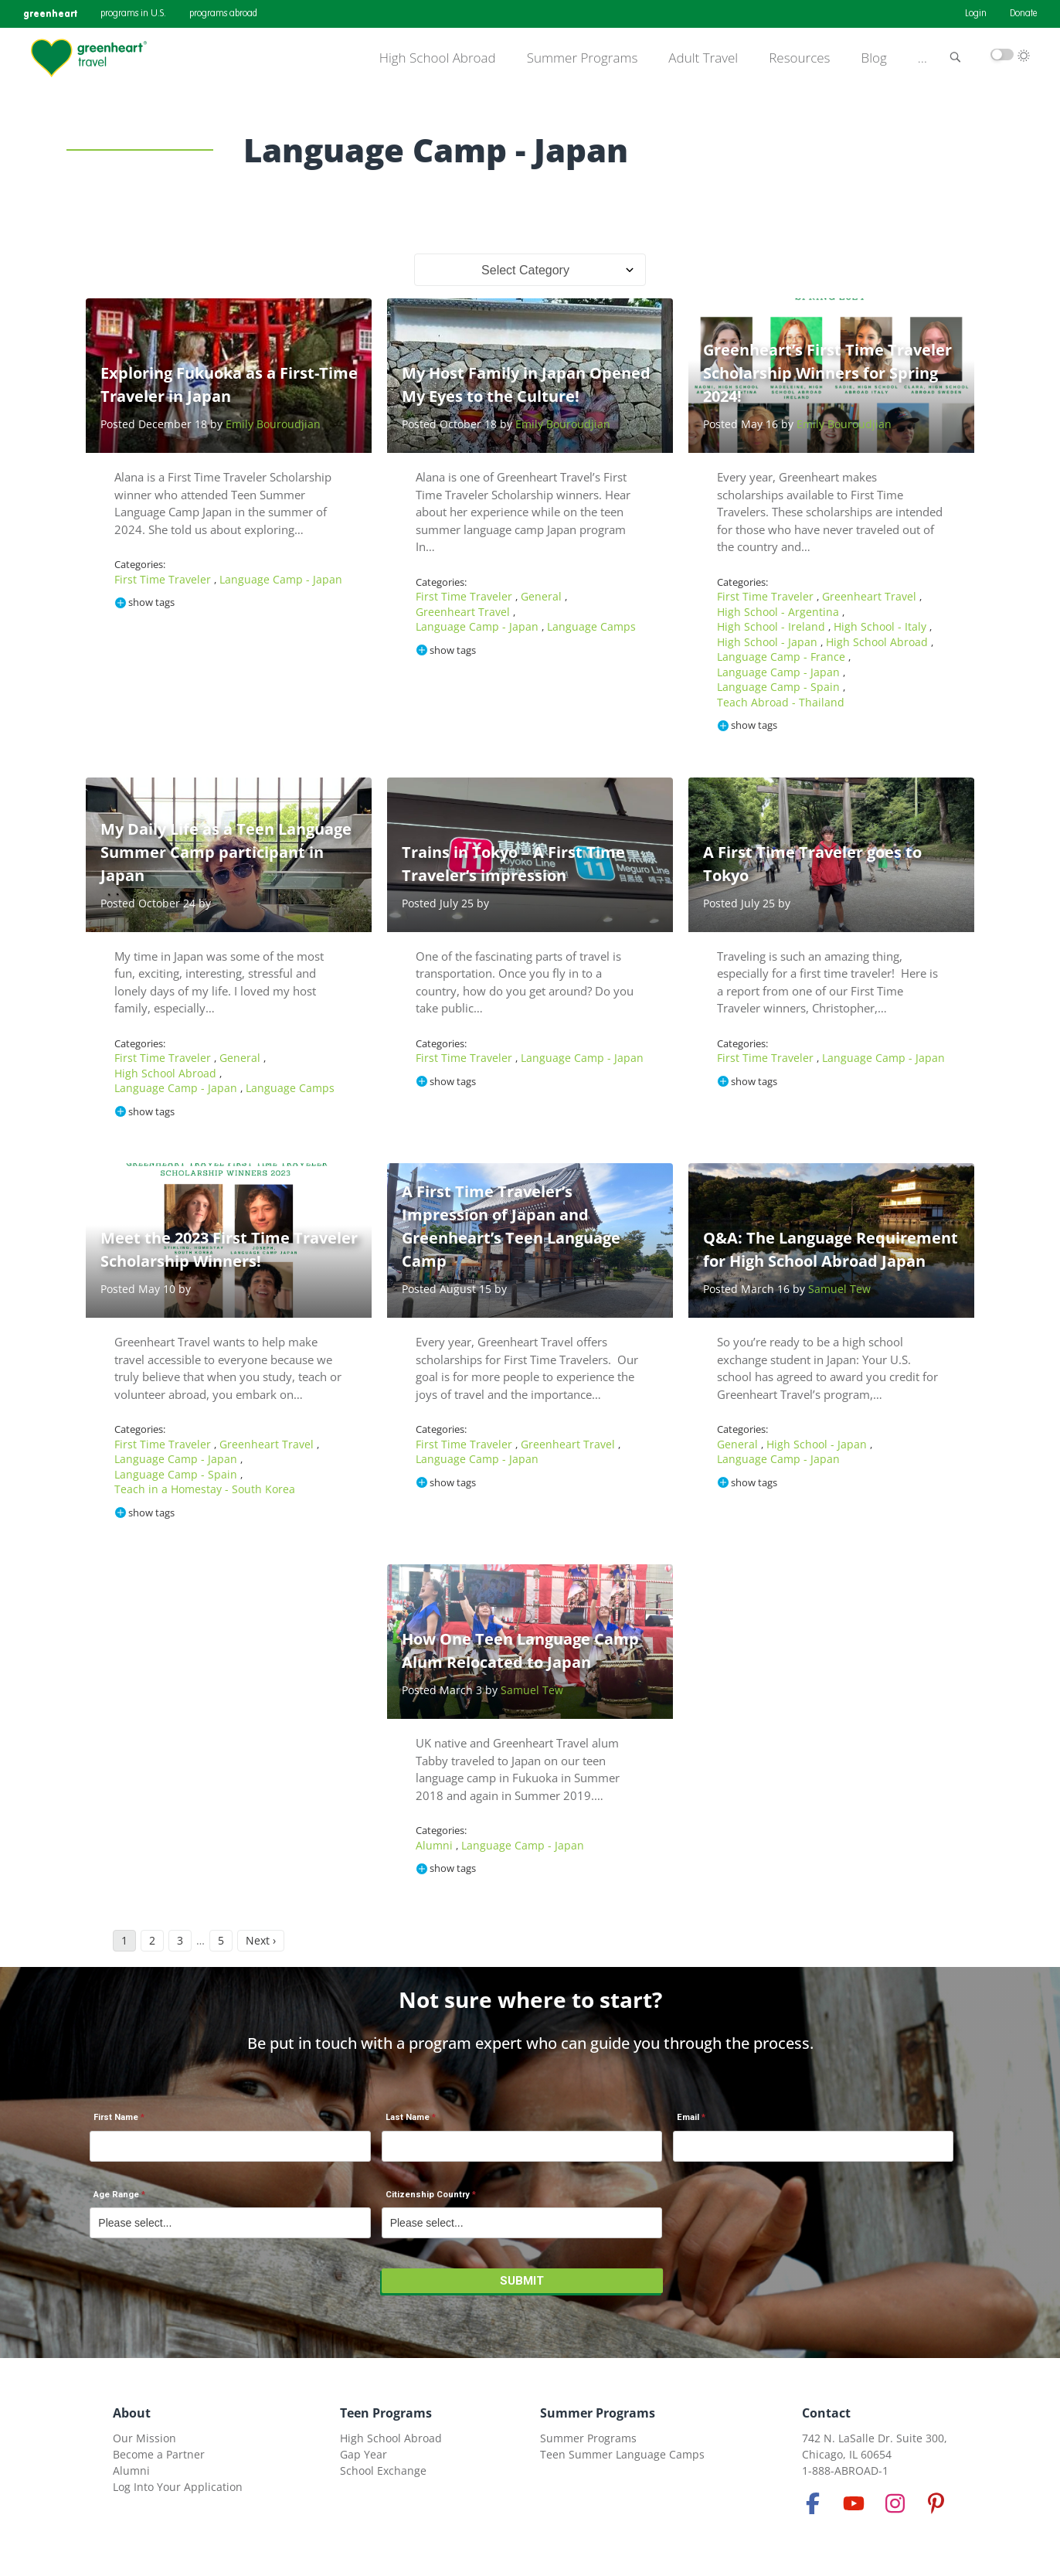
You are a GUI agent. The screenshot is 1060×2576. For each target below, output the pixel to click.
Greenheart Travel (464, 611)
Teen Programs (386, 2412)
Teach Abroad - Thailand (780, 702)
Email (688, 2117)
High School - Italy (881, 626)
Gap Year (363, 2454)
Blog (874, 58)
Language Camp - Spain (780, 686)
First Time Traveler (164, 579)
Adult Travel (703, 58)
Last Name (408, 2117)
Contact (826, 2412)
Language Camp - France (782, 656)
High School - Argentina (779, 611)
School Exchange (383, 2470)
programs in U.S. (133, 14)
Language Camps (591, 626)
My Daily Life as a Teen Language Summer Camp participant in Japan (226, 852)
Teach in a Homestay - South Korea (204, 1489)
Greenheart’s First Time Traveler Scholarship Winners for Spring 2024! (827, 373)
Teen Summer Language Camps (622, 2454)
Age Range (116, 2195)
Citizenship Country (428, 2195)
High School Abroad (437, 58)
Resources (799, 58)
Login (976, 14)
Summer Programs (582, 58)
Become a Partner (159, 2454)
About (132, 2412)
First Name (115, 2117)
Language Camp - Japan (280, 579)
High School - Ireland (772, 626)
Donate (1023, 14)
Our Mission (144, 2438)
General (543, 596)
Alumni (436, 1845)
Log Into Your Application (178, 2486)
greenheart (50, 13)
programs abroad (223, 14)
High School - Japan (768, 642)
